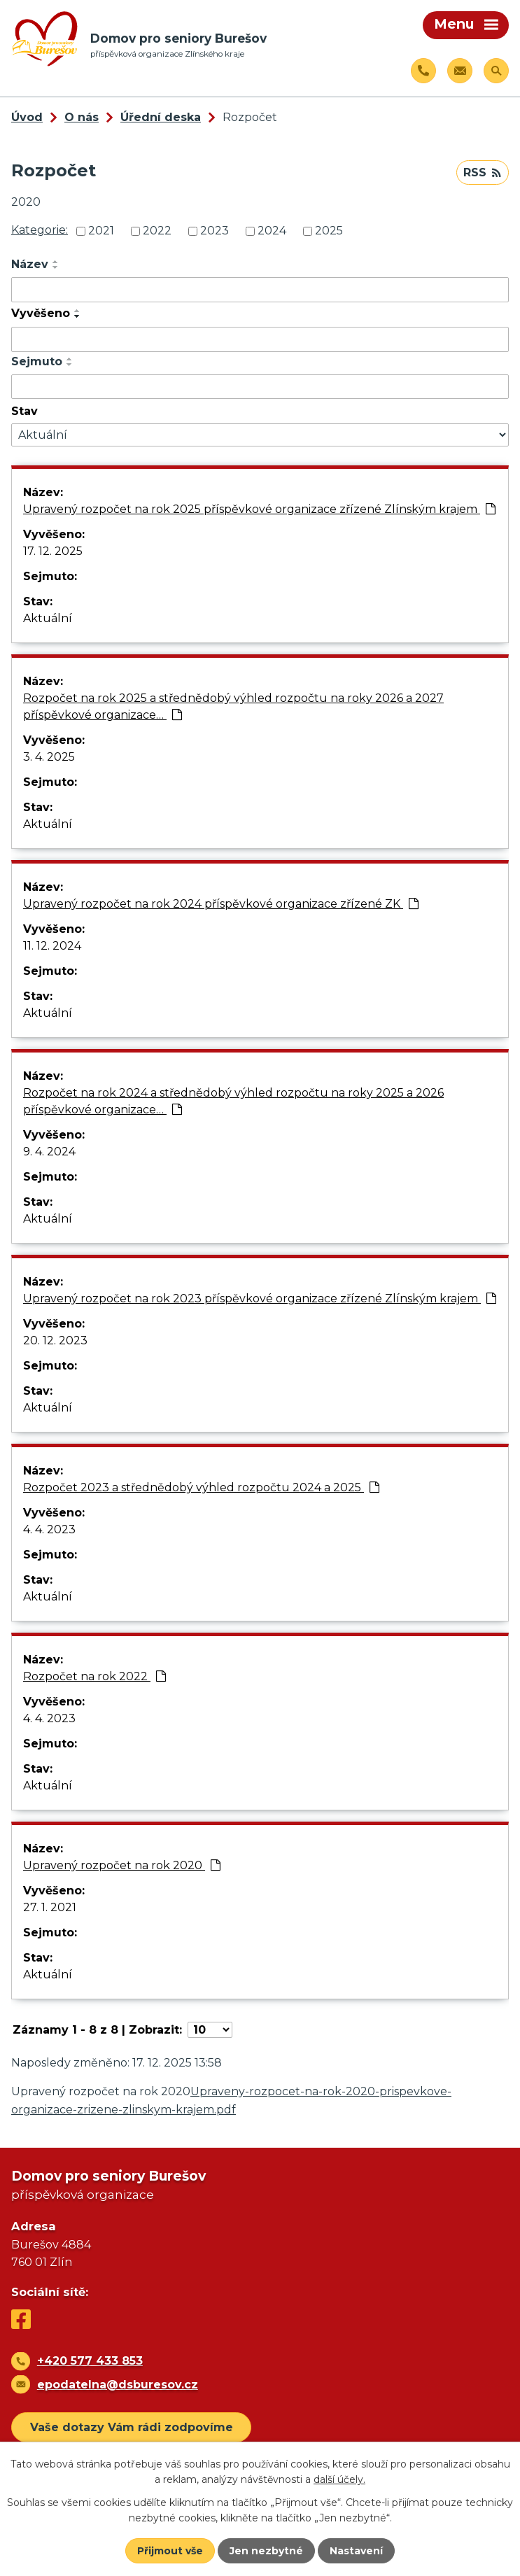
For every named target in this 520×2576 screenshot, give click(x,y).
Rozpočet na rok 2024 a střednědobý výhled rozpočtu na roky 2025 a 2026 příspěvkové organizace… (233, 1101)
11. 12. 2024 (52, 945)
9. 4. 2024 (49, 1151)
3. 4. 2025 (49, 756)
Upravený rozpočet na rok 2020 (121, 1865)
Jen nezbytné (266, 2551)
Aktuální (47, 618)
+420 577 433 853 (90, 2360)
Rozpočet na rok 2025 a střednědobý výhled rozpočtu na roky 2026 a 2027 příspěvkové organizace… (233, 706)
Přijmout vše (170, 2551)
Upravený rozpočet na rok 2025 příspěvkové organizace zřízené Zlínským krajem (259, 509)
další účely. (339, 2479)
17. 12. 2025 (53, 551)
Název (29, 264)
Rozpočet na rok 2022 (94, 1676)
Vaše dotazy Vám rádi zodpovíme (131, 2427)
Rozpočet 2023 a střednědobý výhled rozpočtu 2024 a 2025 (201, 1487)
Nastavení (356, 2551)
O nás (81, 117)
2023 (214, 230)
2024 (272, 230)
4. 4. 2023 (49, 1529)
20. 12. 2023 (55, 1340)
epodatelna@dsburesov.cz (117, 2384)
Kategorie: (39, 230)
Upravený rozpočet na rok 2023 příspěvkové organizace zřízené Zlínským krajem (259, 1298)
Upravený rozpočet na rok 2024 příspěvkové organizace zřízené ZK (221, 903)
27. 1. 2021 (49, 1907)
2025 (329, 230)
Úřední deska (160, 117)
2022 (157, 230)
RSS (482, 172)
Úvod (27, 117)
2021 (101, 230)
